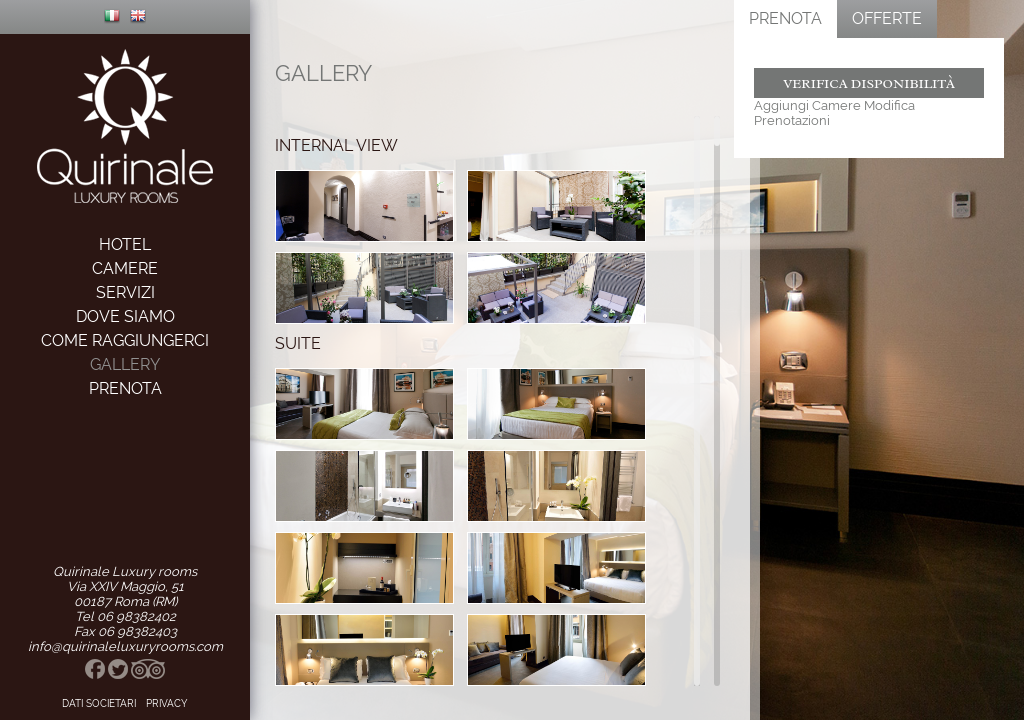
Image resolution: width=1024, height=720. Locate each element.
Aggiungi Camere (807, 105)
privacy (167, 703)
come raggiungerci (125, 340)
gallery (125, 364)
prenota (125, 388)
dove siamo (125, 316)
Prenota (785, 18)
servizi (125, 292)
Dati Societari (99, 703)
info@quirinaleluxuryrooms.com (125, 646)
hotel (125, 244)
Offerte (887, 18)
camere (125, 268)
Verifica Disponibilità (869, 83)
